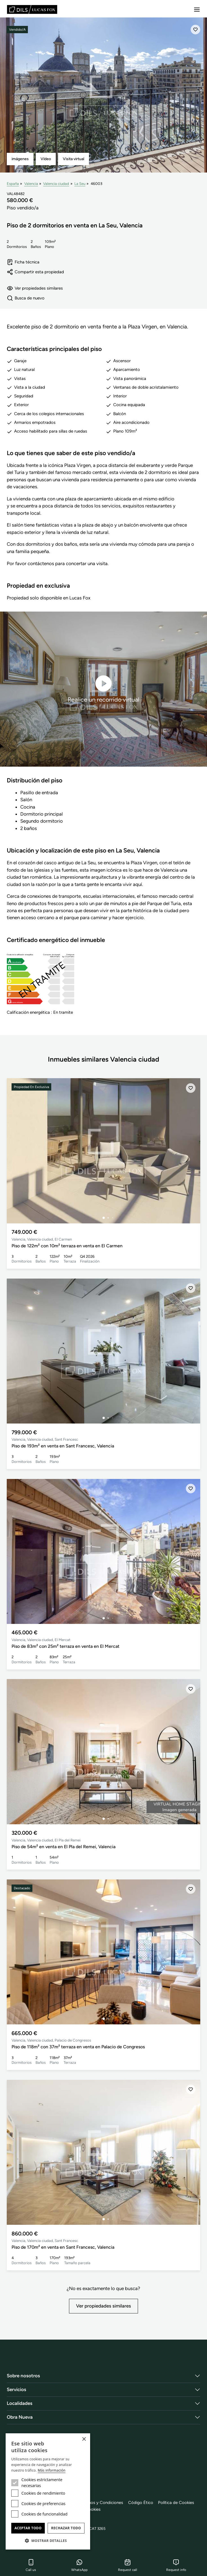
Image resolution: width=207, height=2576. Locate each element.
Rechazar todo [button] (66, 2528)
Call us (31, 2565)
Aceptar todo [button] (27, 2528)
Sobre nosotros (23, 2375)
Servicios (16, 2390)
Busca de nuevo (25, 298)
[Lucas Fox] (32, 9)
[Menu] (196, 9)
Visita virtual (73, 158)
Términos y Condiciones (100, 2502)
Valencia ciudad (56, 183)
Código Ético (140, 2502)
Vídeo (46, 158)
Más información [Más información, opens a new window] (51, 2470)
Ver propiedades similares (35, 288)
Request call (127, 2565)
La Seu (79, 183)
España (13, 183)
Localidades (19, 2403)
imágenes (20, 158)
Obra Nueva (20, 2417)
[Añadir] (195, 29)
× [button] (84, 2439)
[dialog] (48, 2491)
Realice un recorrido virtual (103, 688)
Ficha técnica (23, 262)
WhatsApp (79, 2565)
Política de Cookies (176, 2502)
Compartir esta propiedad (35, 272)
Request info (176, 2565)
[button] (47, 2540)
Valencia (31, 183)
